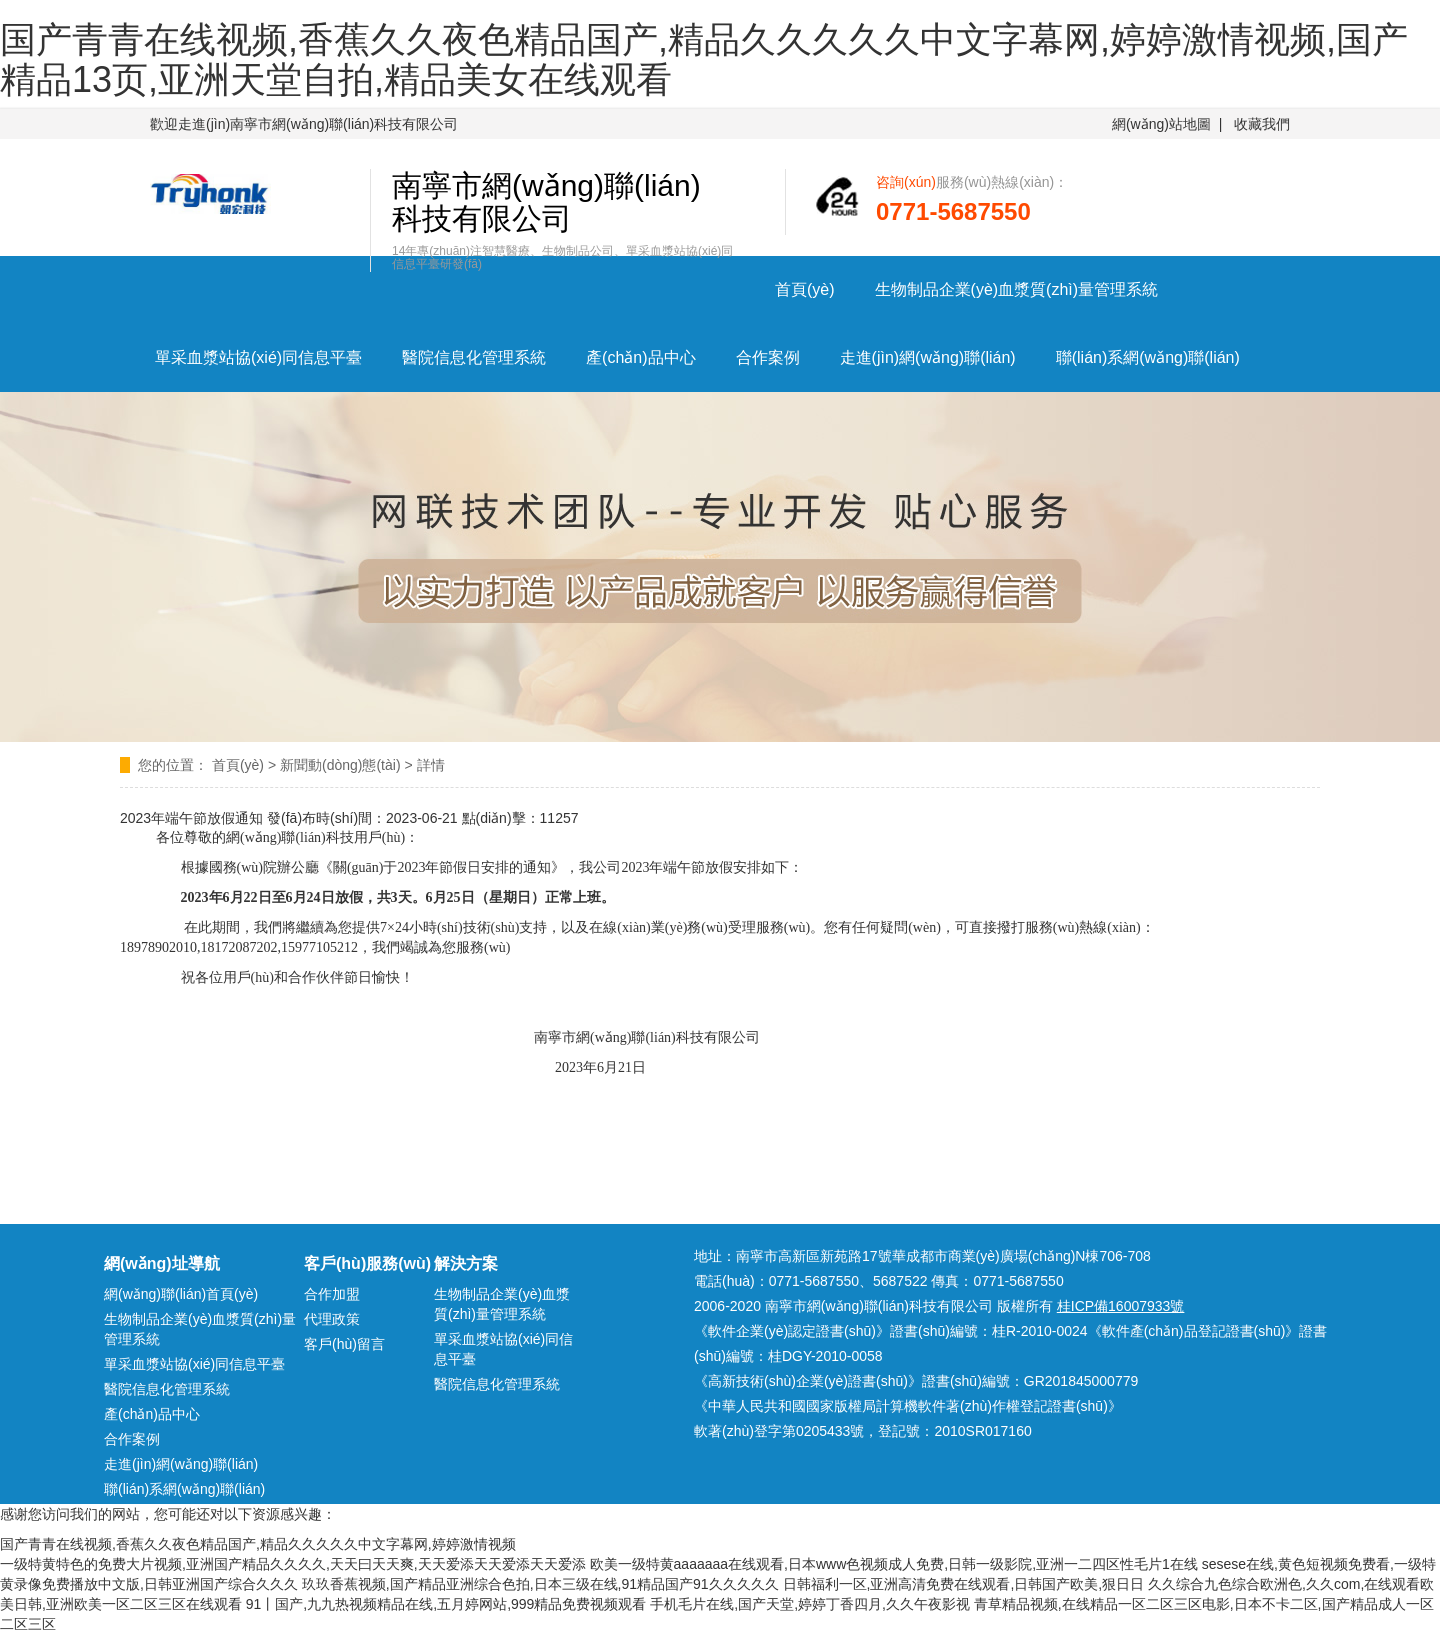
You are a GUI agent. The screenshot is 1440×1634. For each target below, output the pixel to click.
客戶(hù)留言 (344, 1344)
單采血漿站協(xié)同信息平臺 (258, 357)
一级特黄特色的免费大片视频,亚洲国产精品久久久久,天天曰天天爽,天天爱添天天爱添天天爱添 (293, 1564)
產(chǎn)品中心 (640, 357)
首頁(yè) (805, 289)
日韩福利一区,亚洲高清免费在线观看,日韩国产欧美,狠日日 (964, 1584)
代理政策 (332, 1319)
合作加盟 (332, 1294)
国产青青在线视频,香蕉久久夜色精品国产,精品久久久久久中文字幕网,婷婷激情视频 (258, 1544)
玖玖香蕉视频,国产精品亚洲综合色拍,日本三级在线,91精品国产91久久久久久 (540, 1584)
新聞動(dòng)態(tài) (340, 765)
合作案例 (768, 357)
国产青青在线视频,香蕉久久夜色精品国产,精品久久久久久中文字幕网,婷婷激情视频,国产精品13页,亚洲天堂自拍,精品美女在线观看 (704, 59)
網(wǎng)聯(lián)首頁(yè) (181, 1294)
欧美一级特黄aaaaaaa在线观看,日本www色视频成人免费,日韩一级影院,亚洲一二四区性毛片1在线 (894, 1564)
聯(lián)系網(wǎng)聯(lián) (1148, 357)
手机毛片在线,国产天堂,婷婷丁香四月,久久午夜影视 (810, 1604)
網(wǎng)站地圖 (1161, 124)
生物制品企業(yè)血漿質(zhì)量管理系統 (1017, 289)
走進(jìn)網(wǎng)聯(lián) (928, 357)
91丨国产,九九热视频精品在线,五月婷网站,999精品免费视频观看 (446, 1604)
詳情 (431, 765)
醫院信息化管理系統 (474, 357)
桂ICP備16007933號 (1121, 1306)
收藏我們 (1262, 124)
